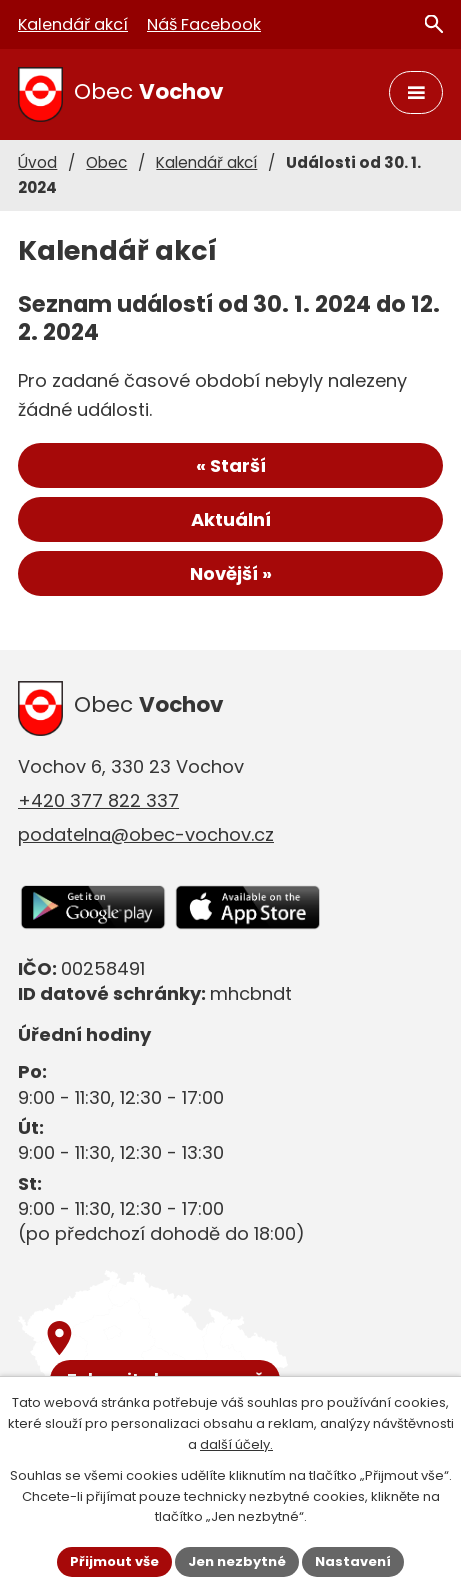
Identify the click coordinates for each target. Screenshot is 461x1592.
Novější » (231, 573)
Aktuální (231, 519)
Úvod (37, 162)
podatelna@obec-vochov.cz (146, 834)
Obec (106, 162)
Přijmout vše (114, 1561)
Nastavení (353, 1561)
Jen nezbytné (237, 1561)
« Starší (231, 465)
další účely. (236, 1444)
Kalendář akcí (206, 162)
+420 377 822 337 (98, 800)
